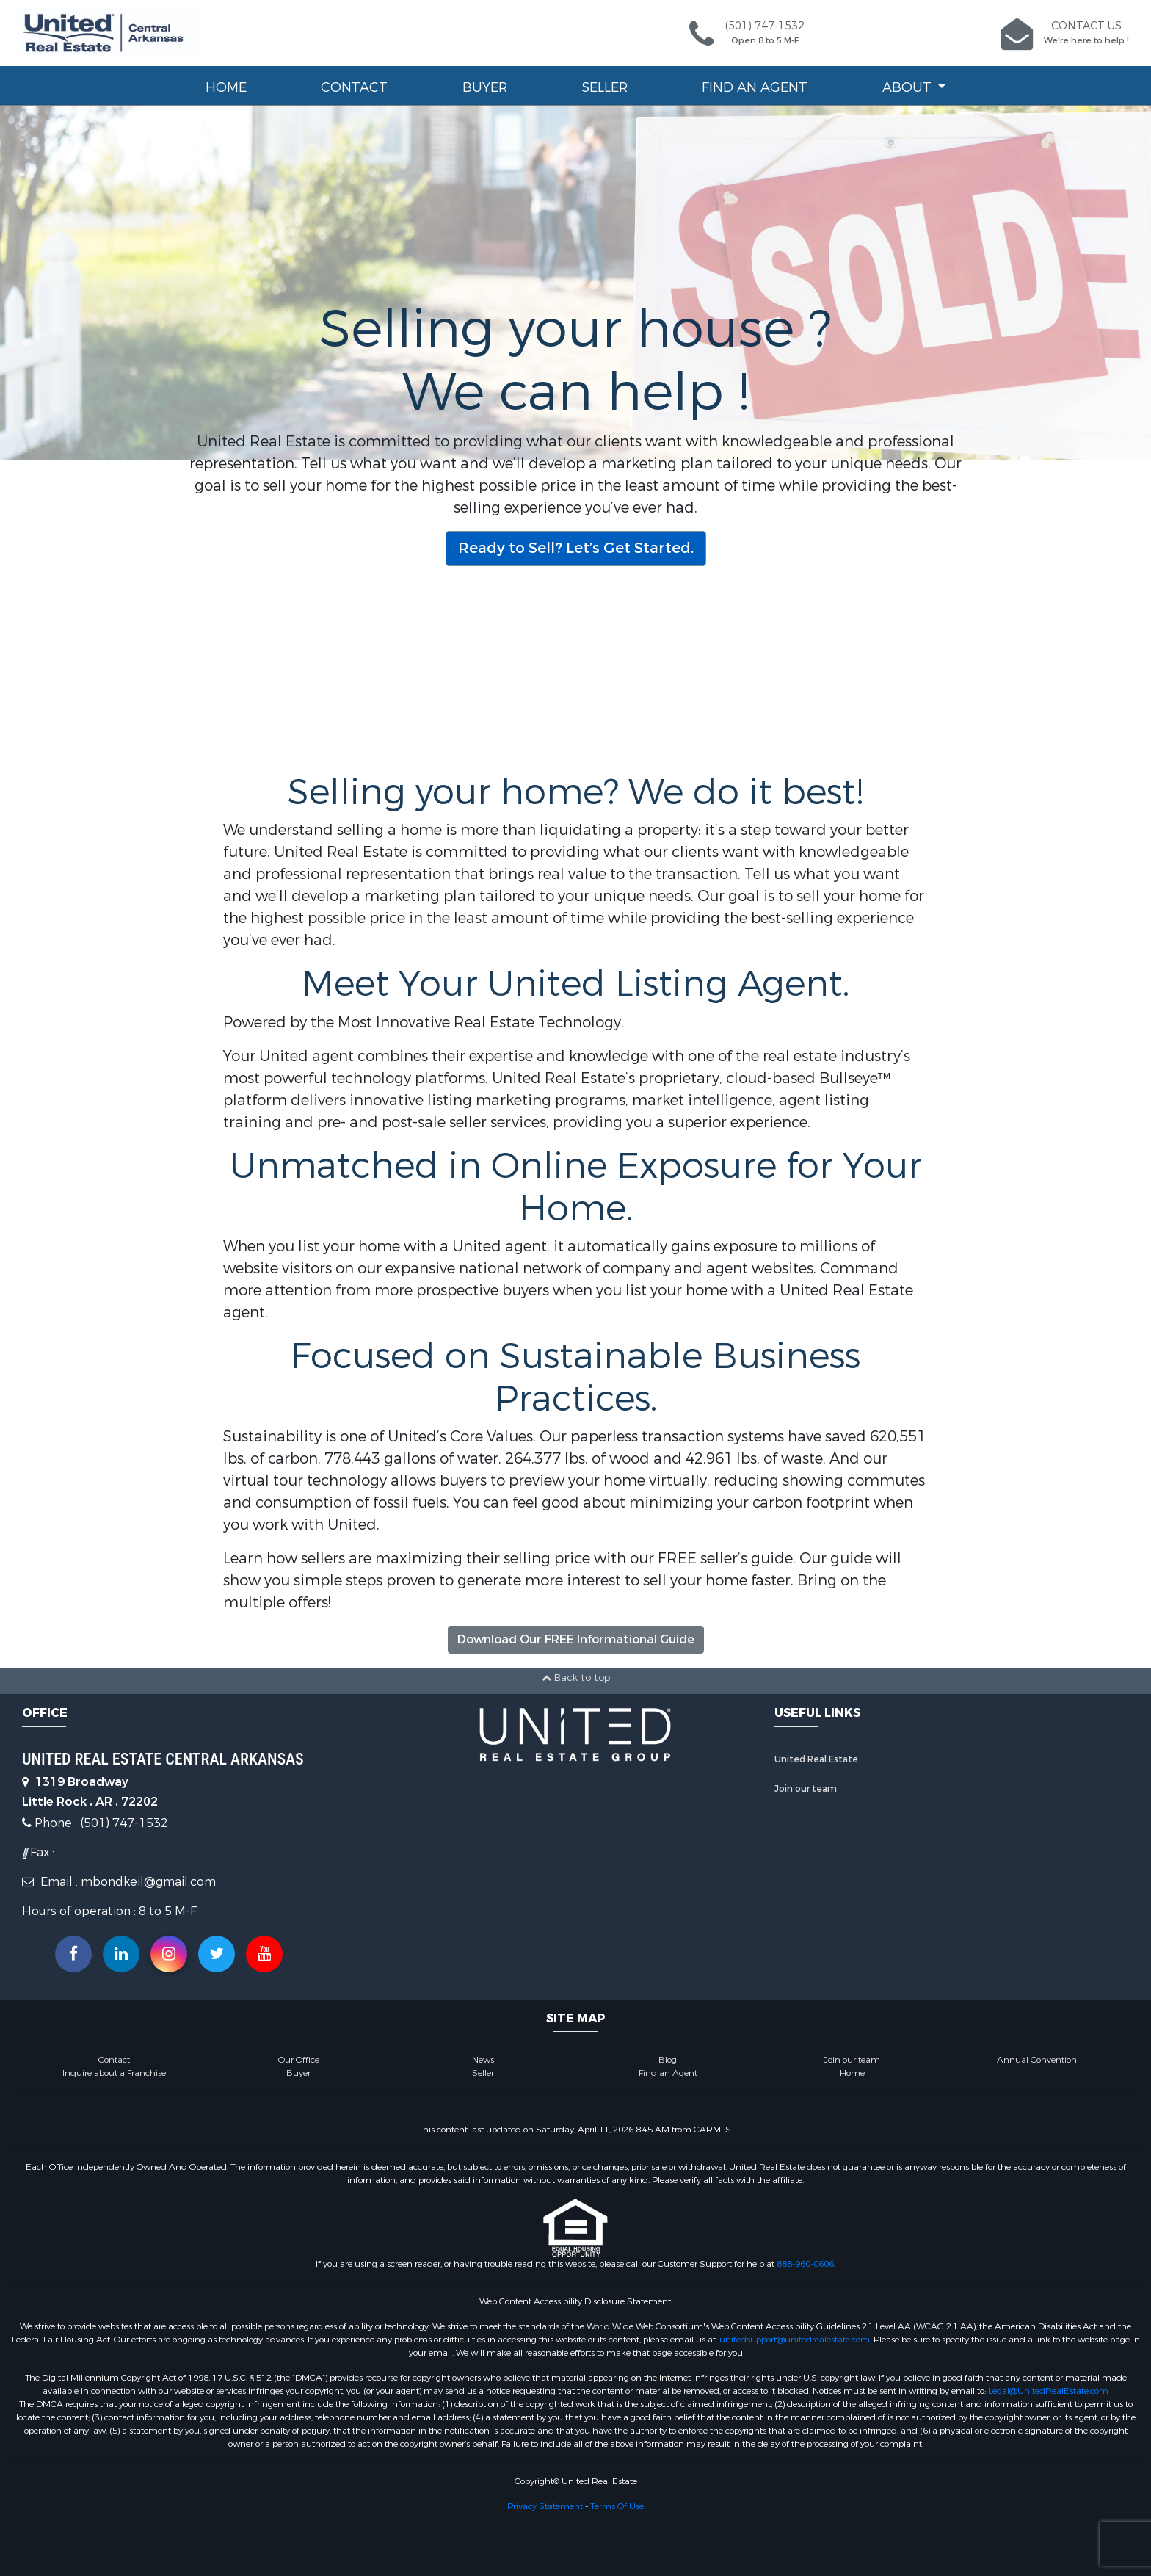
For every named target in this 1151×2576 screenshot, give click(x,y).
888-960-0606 (805, 2264)
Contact (354, 87)
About (908, 87)
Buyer (484, 87)
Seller (604, 87)
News (483, 2060)
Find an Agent (754, 87)
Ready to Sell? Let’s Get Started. (576, 548)
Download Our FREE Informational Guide (575, 1639)
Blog (667, 2060)
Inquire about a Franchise (114, 2073)
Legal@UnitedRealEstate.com (1048, 2391)
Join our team (805, 1789)
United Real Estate (816, 1759)
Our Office (298, 2060)
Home (226, 87)
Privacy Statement (545, 2506)
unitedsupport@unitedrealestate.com (794, 2339)
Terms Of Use (617, 2506)
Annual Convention (1037, 2060)
